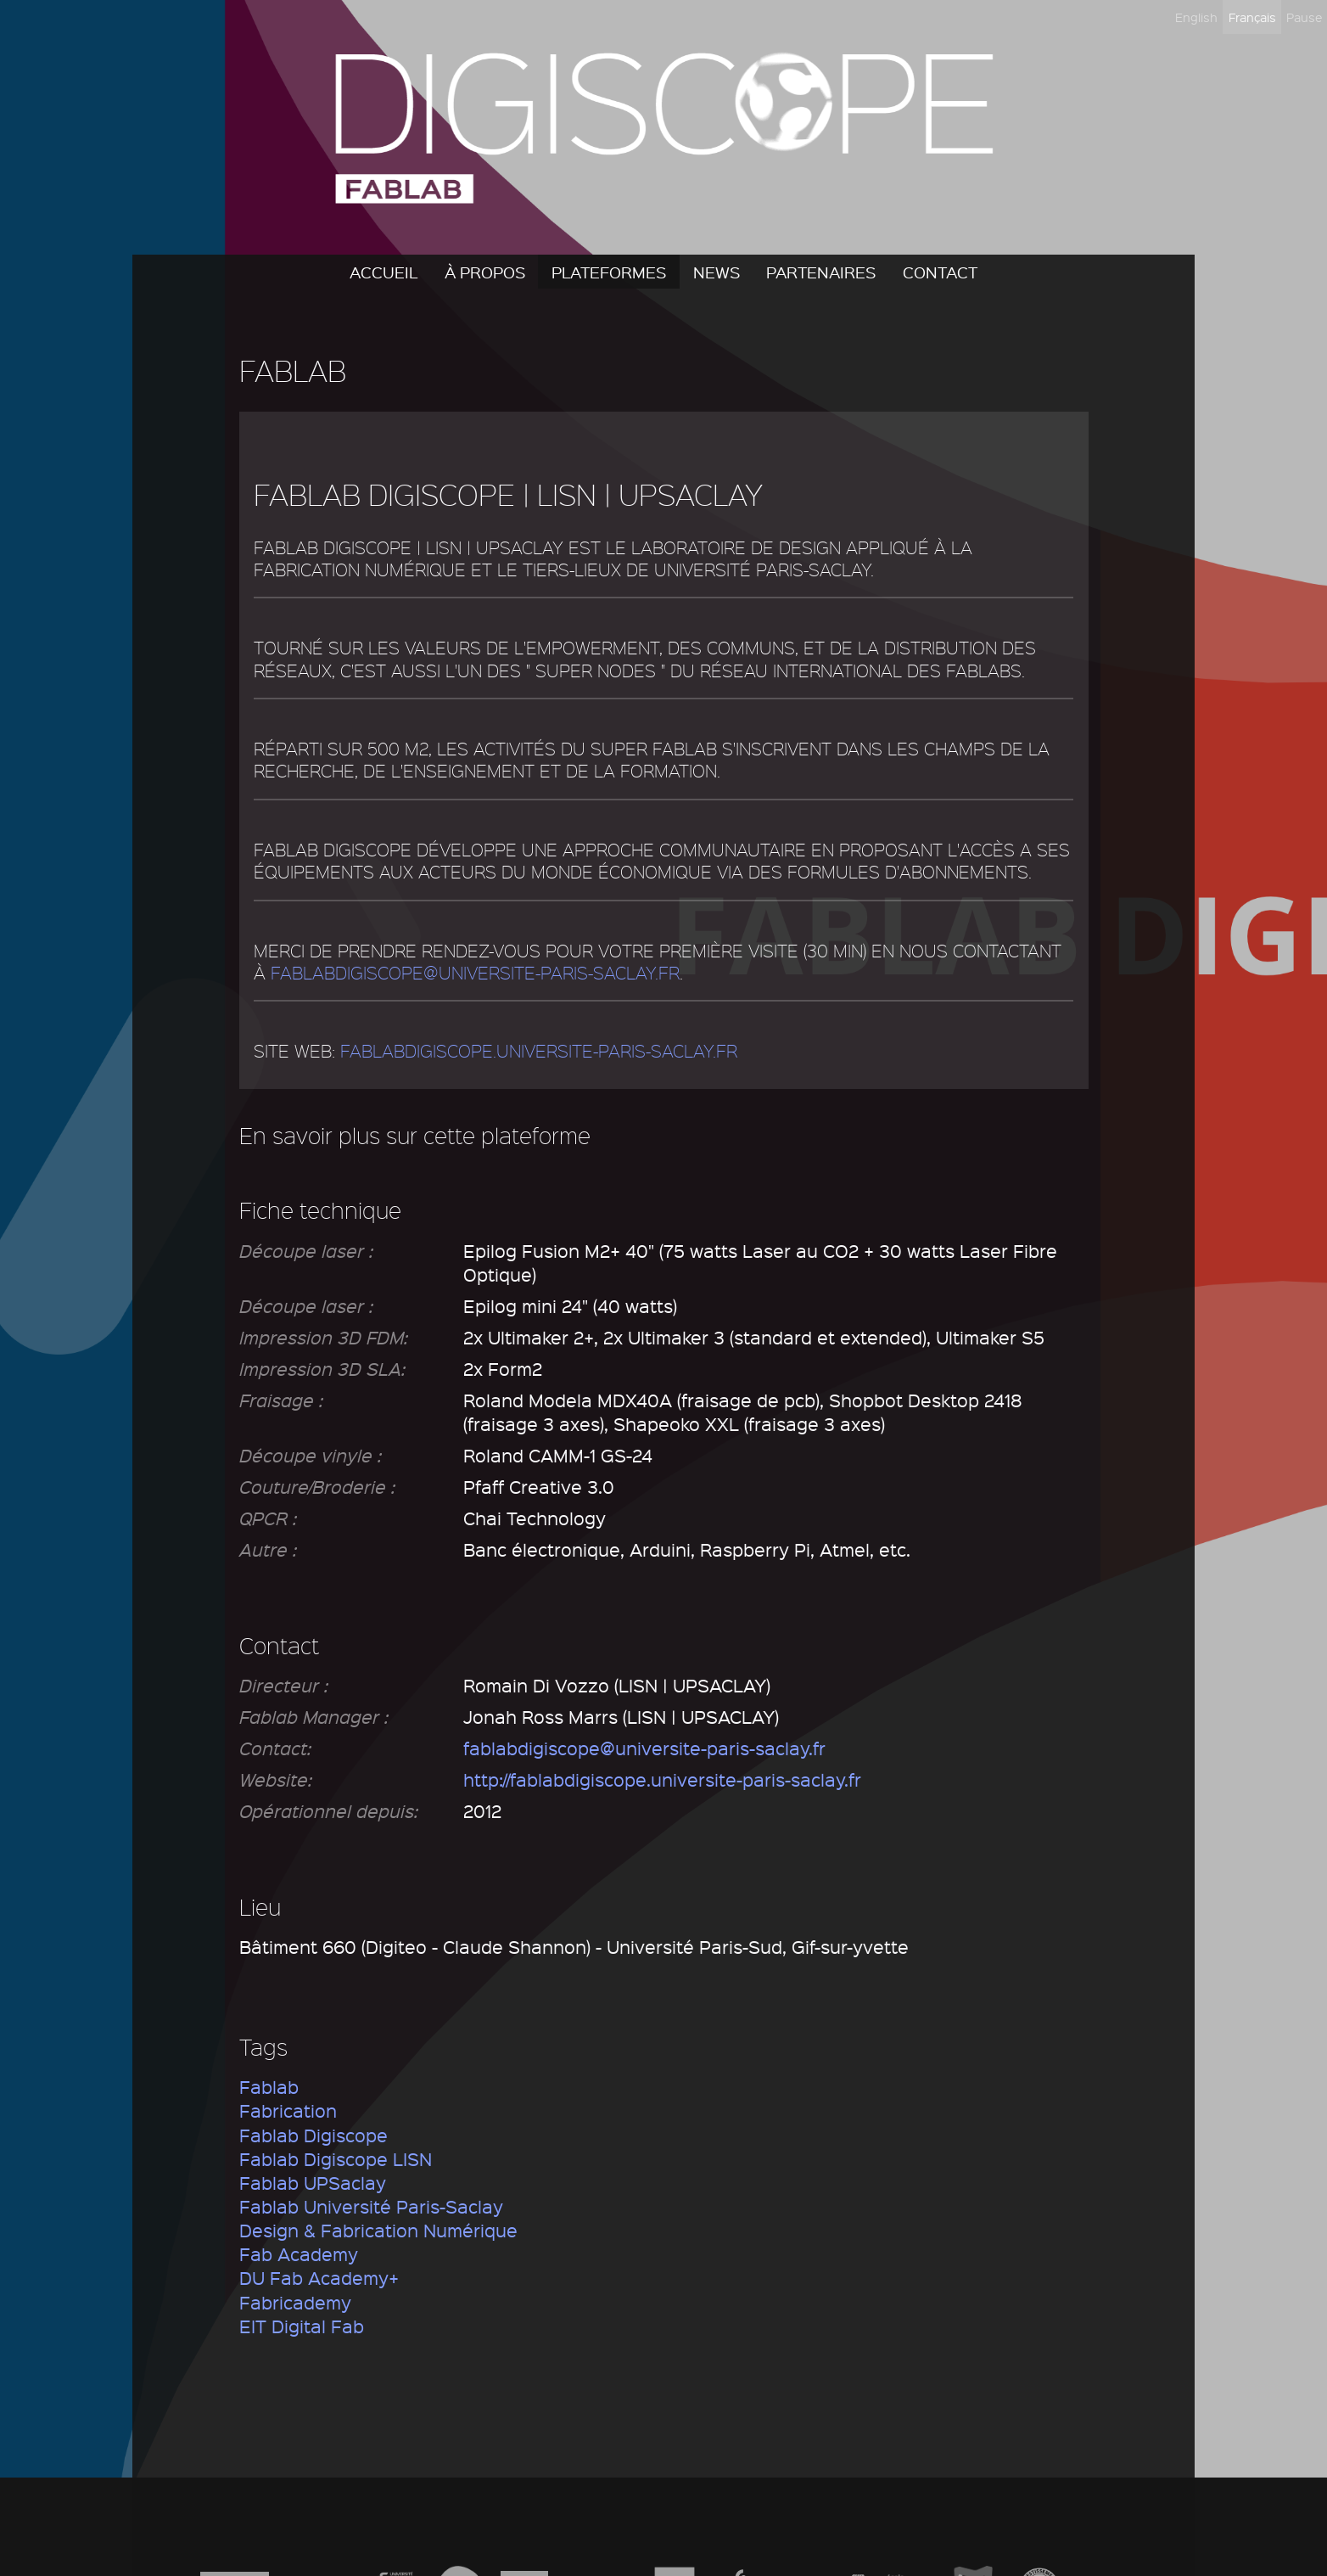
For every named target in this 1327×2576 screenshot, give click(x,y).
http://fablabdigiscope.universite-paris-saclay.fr (662, 1779)
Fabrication (288, 2110)
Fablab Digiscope (313, 2135)
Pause (1304, 17)
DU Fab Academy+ (319, 2277)
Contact (940, 271)
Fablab (269, 2086)
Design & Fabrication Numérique (378, 2230)
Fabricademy (295, 2302)
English (1196, 17)
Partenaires (821, 271)
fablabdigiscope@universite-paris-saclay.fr (475, 973)
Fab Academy (298, 2253)
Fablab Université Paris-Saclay (371, 2206)
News (716, 271)
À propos (485, 271)
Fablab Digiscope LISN (335, 2158)
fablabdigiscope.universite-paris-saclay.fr (538, 1051)
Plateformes (609, 271)
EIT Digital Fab (301, 2326)
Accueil (383, 271)
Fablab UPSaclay (312, 2182)
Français (1252, 17)
